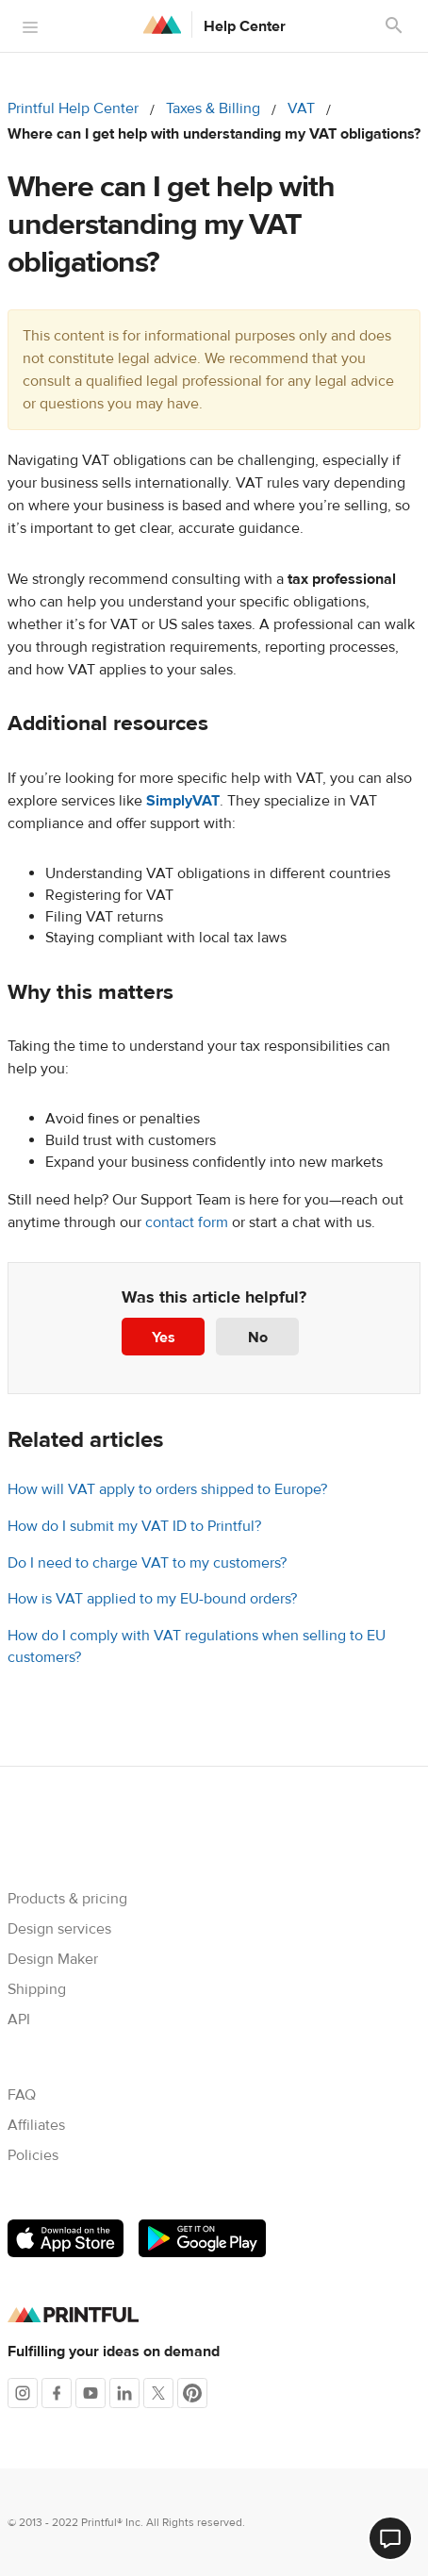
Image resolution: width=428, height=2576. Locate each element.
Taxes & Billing (213, 108)
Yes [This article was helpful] (163, 1337)
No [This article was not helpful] (258, 1337)
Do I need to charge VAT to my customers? (147, 1563)
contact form (186, 1222)
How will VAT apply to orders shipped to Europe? (167, 1489)
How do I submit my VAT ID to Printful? (134, 1526)
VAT (301, 108)
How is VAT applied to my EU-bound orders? (152, 1598)
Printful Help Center (73, 108)
